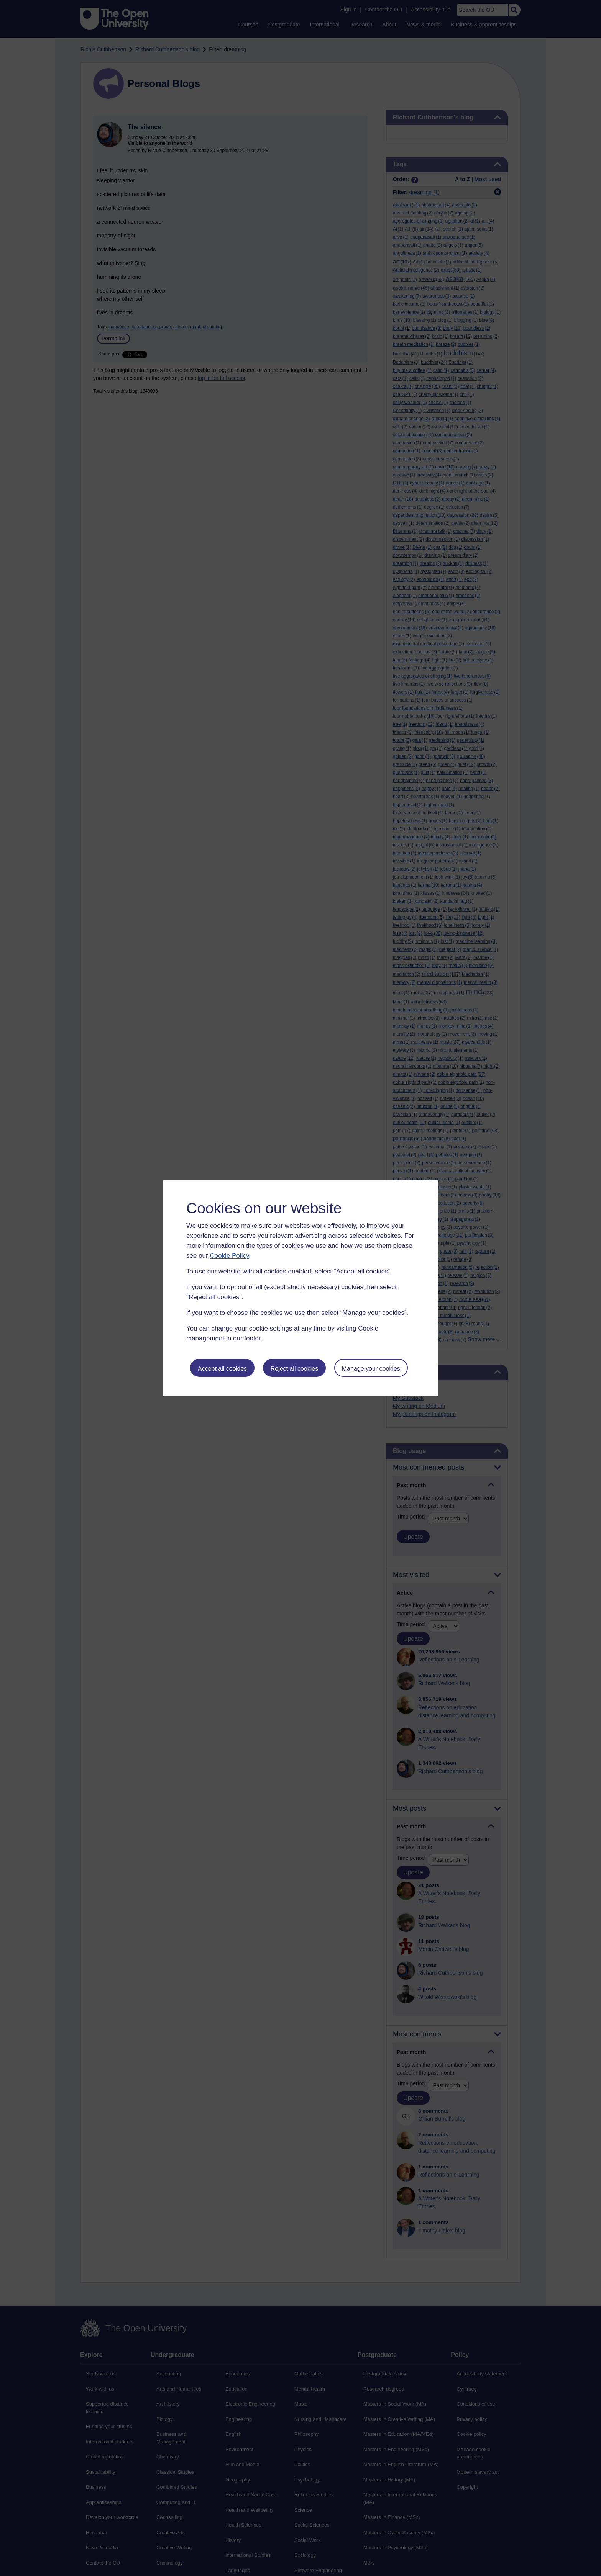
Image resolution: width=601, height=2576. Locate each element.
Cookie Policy (229, 1255)
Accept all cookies (222, 1368)
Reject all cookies (295, 1368)
